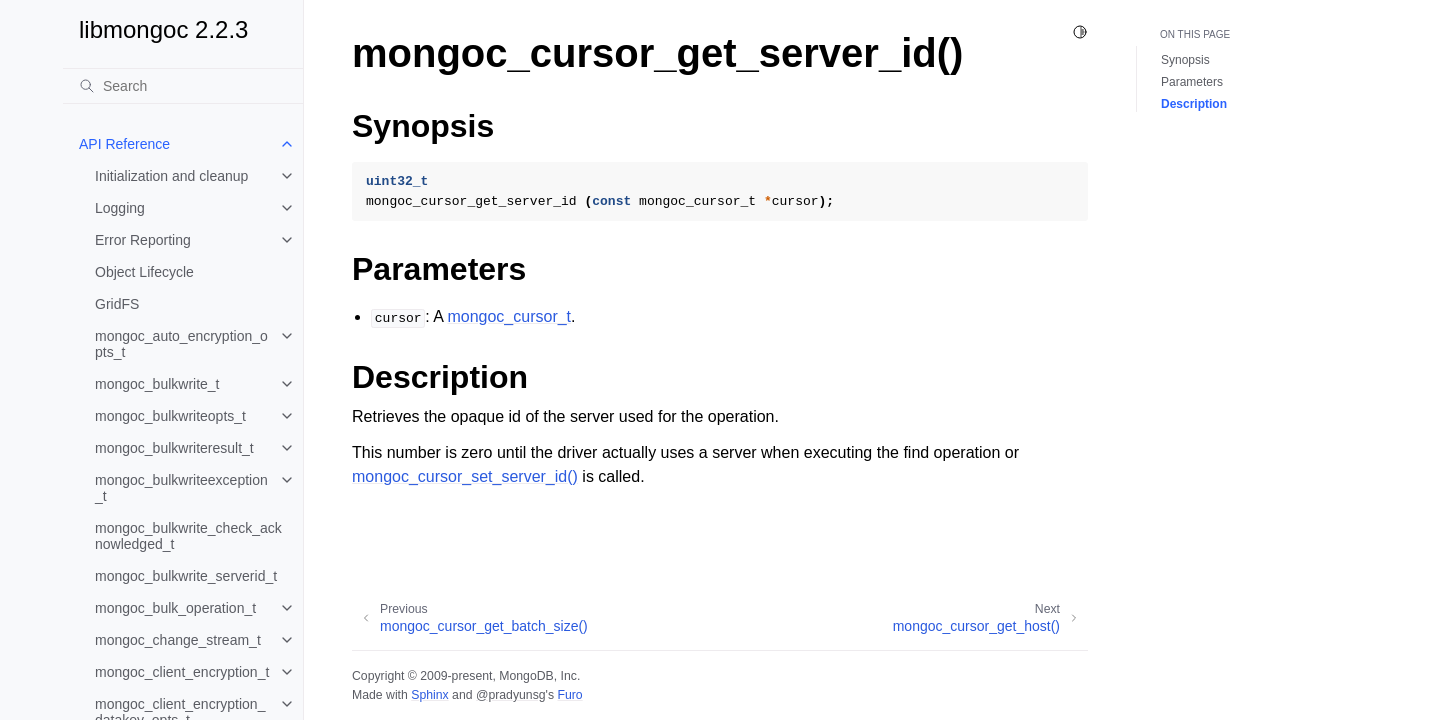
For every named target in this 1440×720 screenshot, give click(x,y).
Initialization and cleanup (171, 176)
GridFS (117, 304)
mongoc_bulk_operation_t (175, 608)
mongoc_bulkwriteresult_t (174, 448)
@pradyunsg (511, 695)
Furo (569, 695)
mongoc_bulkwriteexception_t (181, 488)
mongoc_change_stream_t (178, 640)
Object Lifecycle (144, 272)
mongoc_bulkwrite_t (157, 384)
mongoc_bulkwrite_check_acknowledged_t (188, 536)
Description (1194, 104)
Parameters (1192, 82)
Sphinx (429, 695)
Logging (120, 208)
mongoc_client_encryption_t (182, 672)
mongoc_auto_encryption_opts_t (181, 344)
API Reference (124, 144)
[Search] (183, 86)
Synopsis (1185, 60)
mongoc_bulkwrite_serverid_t (186, 576)
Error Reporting (143, 240)
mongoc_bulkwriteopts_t (170, 416)
